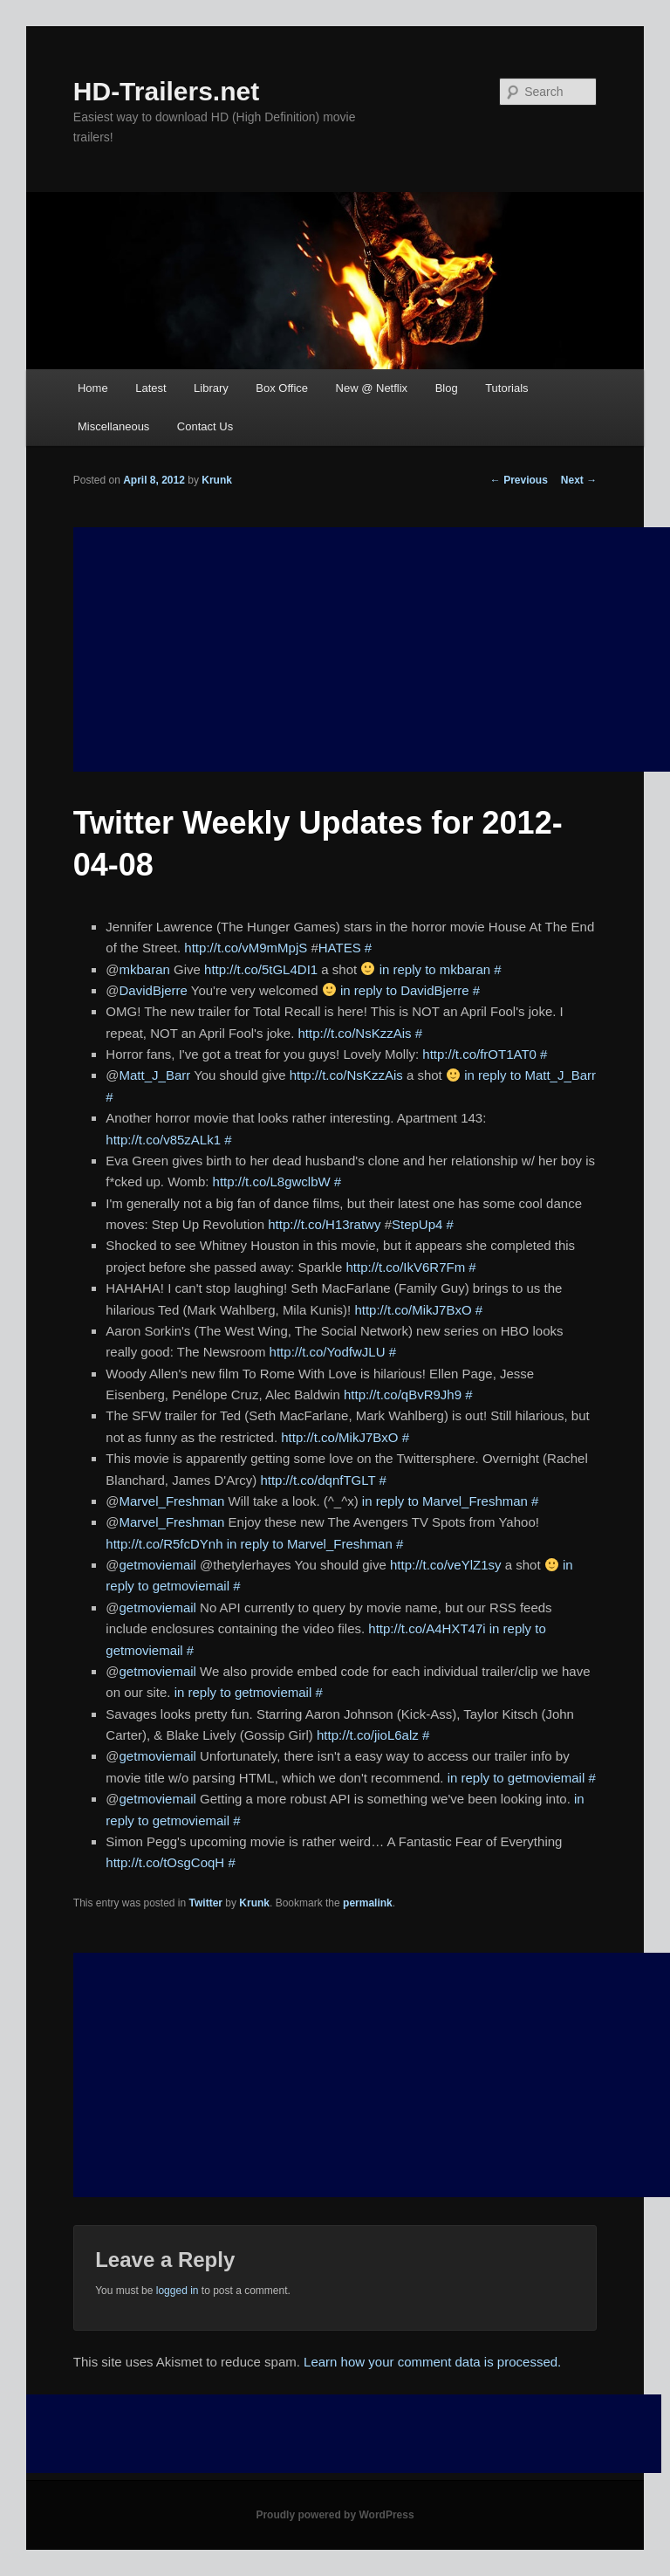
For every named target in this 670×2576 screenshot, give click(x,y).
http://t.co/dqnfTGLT (317, 1480)
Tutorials (506, 388)
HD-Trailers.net (166, 91)
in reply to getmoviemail (243, 1692)
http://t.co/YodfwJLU (328, 1351)
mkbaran (145, 969)
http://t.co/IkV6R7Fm (405, 1267)
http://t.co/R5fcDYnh (164, 1543)
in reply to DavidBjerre (404, 990)
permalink (368, 1903)
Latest (150, 388)
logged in (177, 2290)
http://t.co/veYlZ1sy (446, 1564)
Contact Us (205, 426)
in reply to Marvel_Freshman (445, 1501)
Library (211, 388)
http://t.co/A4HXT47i (426, 1628)
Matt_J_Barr (155, 1075)
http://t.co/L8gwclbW (272, 1181)
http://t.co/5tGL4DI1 (261, 969)
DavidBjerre (154, 990)
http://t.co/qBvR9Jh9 (402, 1394)
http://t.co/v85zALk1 (163, 1139)
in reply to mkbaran (435, 969)
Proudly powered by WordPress (335, 2515)
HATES (339, 947)
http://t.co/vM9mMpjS (245, 947)
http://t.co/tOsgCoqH (165, 1862)
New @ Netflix (372, 388)
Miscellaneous (113, 426)
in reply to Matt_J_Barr (530, 1075)
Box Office (282, 388)
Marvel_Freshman (172, 1501)
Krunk (217, 480)
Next (579, 480)
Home (93, 388)
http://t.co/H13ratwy (324, 1224)
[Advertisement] (371, 2075)
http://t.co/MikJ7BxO (412, 1309)
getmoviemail (158, 1564)
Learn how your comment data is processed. (432, 2361)
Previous (519, 480)
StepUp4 (417, 1224)
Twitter (205, 1903)
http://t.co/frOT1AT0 (479, 1054)
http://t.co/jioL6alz (368, 1735)
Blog (446, 388)
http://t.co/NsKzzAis (355, 1033)
